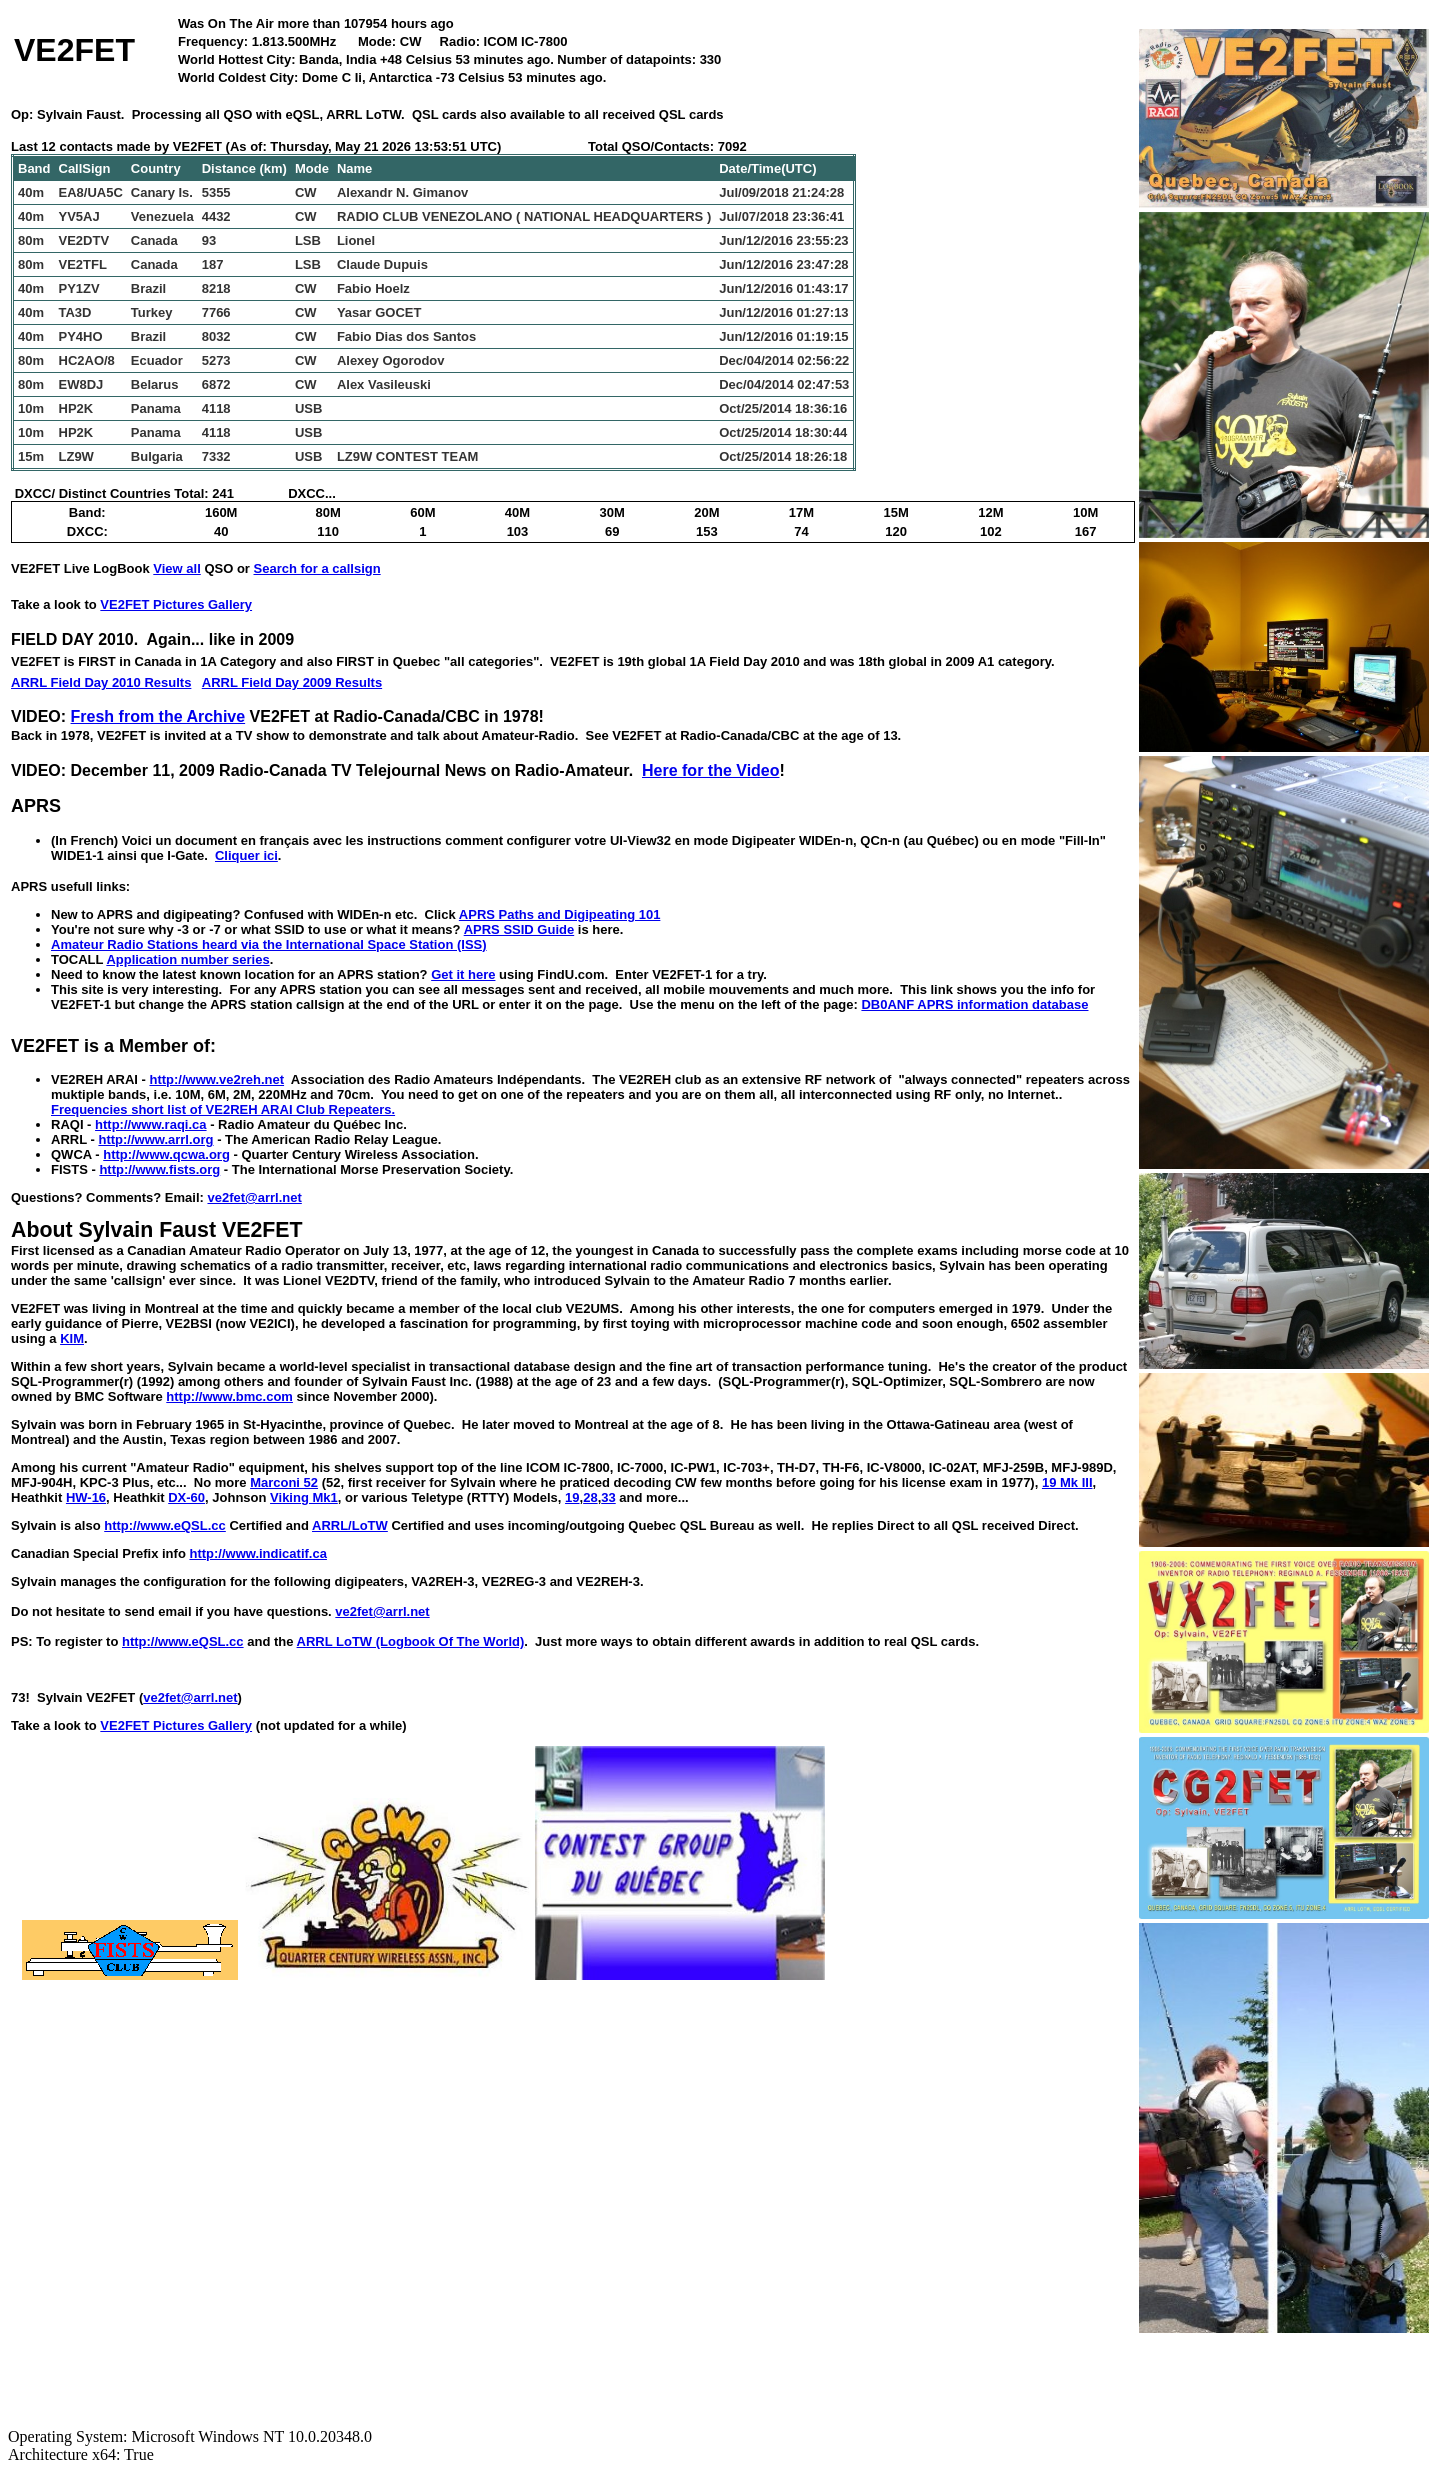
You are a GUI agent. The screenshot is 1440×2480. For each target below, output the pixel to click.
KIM (72, 1338)
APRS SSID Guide (519, 929)
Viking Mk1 (304, 1497)
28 (590, 1497)
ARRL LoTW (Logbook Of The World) (411, 1641)
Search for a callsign (317, 568)
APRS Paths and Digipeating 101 (560, 914)
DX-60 (186, 1497)
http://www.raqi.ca (150, 1124)
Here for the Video (711, 770)
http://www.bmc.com (229, 1396)
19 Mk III (1067, 1482)
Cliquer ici (246, 855)
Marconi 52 (284, 1482)
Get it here (463, 974)
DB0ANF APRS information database (974, 1004)
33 (608, 1497)
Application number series (187, 959)
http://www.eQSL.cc (165, 1525)
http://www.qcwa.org (166, 1154)
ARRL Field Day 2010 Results (101, 682)
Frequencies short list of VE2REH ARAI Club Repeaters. (223, 1109)
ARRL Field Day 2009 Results (292, 682)
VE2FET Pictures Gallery (176, 604)
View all (176, 568)
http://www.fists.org (159, 1169)
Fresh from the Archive (158, 716)
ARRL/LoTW (350, 1525)
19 (572, 1497)
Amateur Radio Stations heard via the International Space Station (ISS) (269, 944)
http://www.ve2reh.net (216, 1079)
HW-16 (86, 1497)
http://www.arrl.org (155, 1139)
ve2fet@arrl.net (254, 1197)
